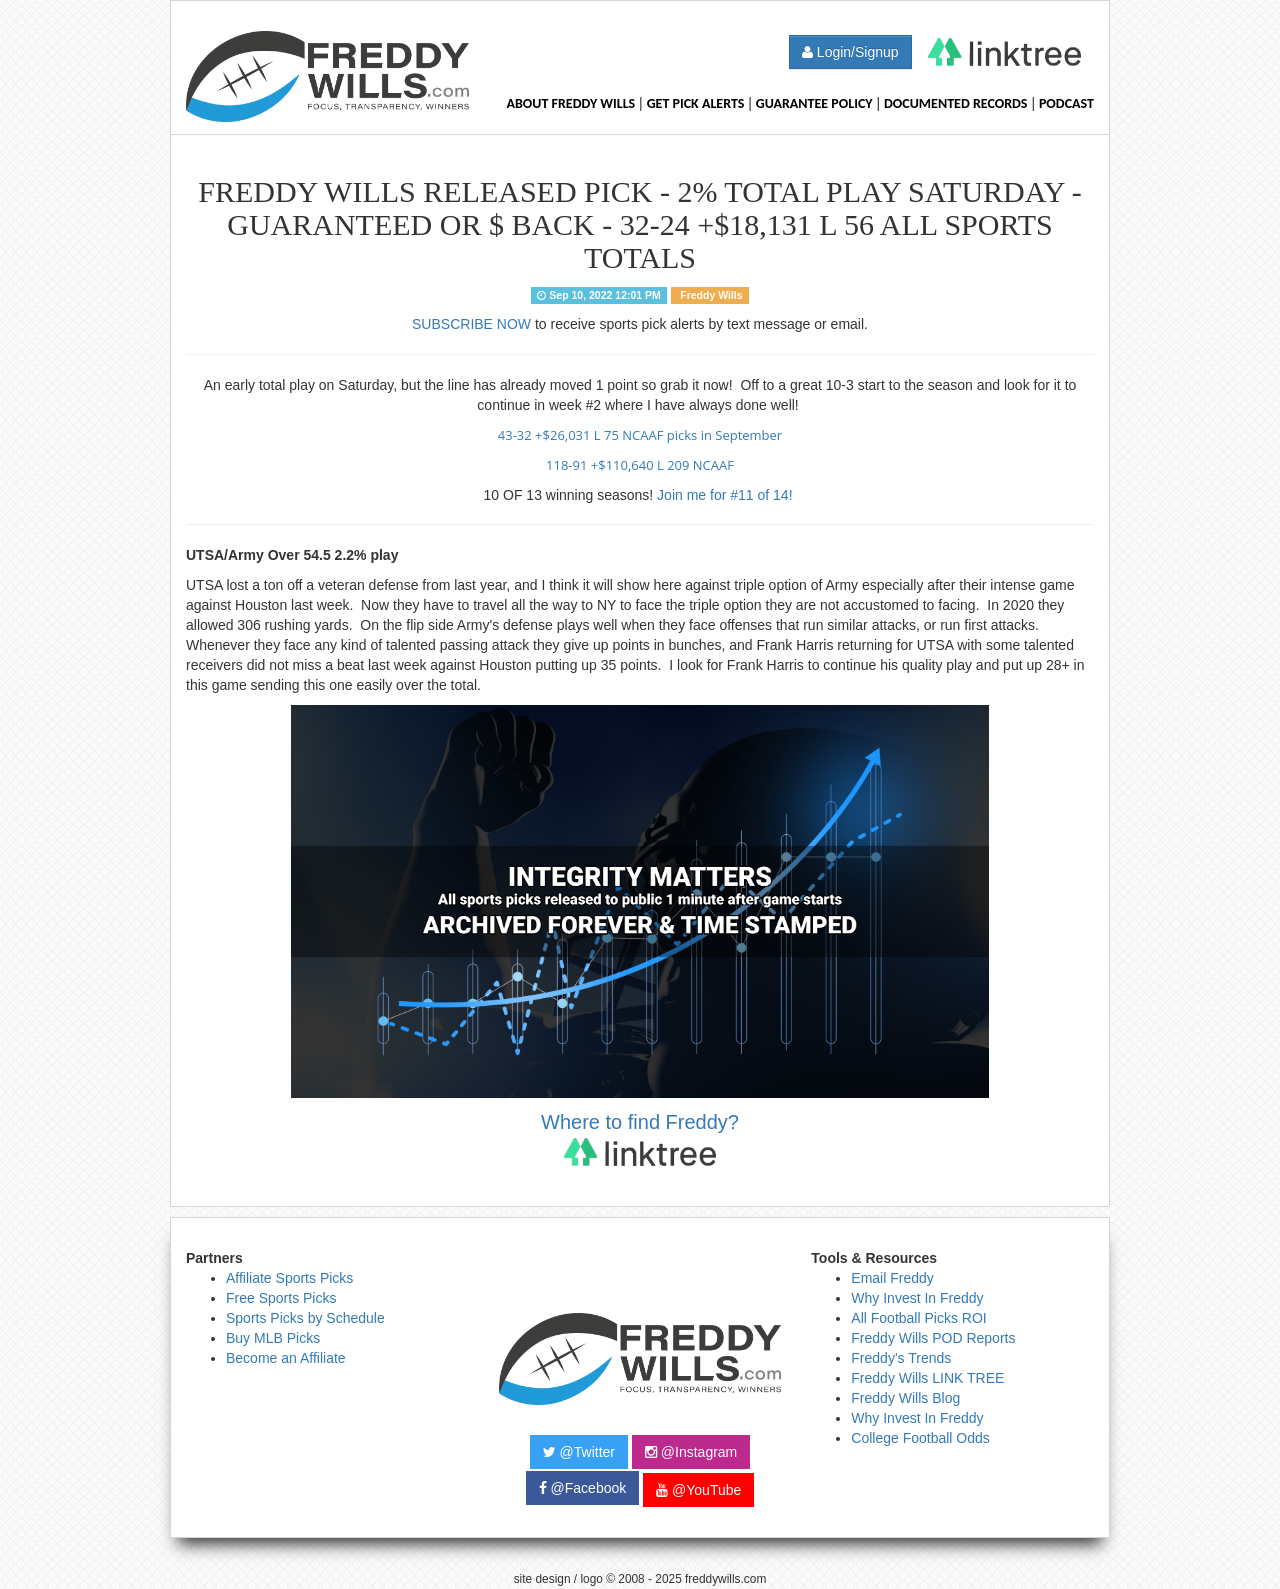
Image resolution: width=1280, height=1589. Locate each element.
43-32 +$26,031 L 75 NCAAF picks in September (640, 435)
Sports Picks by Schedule (305, 1318)
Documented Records (956, 103)
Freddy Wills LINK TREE (927, 1378)
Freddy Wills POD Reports (933, 1338)
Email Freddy (892, 1278)
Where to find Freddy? (640, 1138)
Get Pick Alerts (696, 103)
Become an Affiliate (286, 1358)
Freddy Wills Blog (905, 1398)
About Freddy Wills (570, 103)
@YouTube (698, 1490)
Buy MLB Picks (273, 1338)
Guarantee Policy (814, 103)
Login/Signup (850, 52)
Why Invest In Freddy (917, 1298)
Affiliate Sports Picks (289, 1278)
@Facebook (583, 1488)
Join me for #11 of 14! (726, 495)
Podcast (1066, 103)
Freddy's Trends (901, 1358)
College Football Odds (920, 1438)
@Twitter (579, 1452)
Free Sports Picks (281, 1298)
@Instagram (691, 1452)
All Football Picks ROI (918, 1318)
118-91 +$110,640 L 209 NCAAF (640, 465)
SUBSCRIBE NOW (471, 324)
